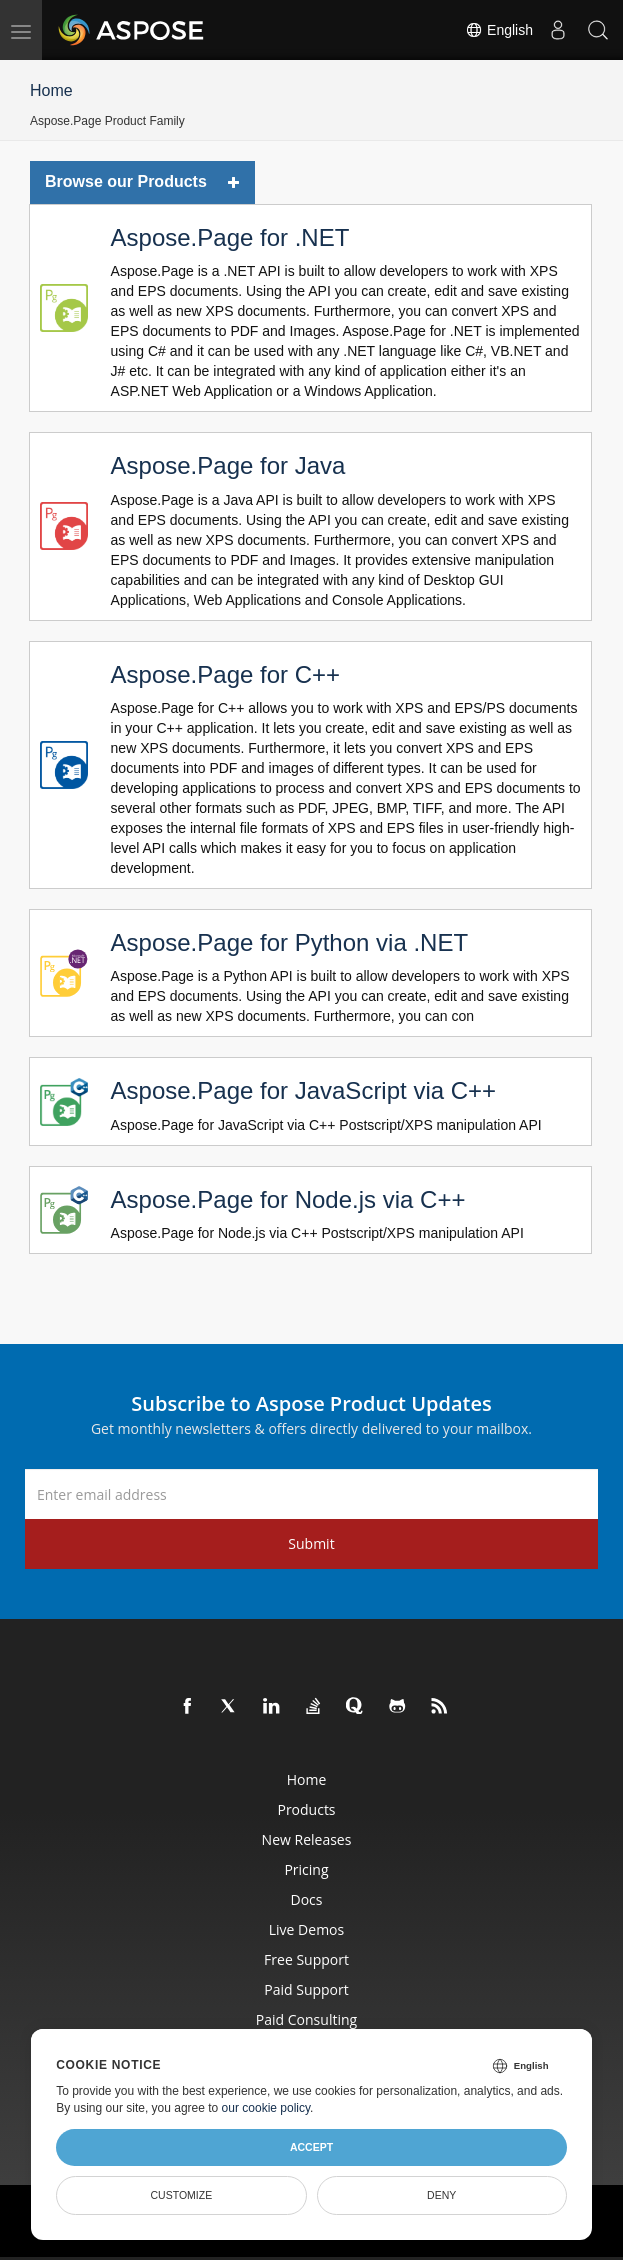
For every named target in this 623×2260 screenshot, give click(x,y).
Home (51, 90)
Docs (307, 1899)
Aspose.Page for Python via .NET (290, 942)
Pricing (306, 1869)
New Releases (307, 1839)
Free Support (306, 1959)
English (499, 30)
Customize (182, 2195)
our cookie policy (266, 2108)
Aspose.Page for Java (228, 465)
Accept (311, 2147)
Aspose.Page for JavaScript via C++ (304, 1090)
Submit (311, 1543)
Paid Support (306, 1989)
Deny (441, 2195)
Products (306, 1809)
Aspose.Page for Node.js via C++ (288, 1199)
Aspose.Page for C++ (225, 674)
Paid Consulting (306, 2019)
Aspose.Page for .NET (230, 237)
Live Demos (306, 1929)
